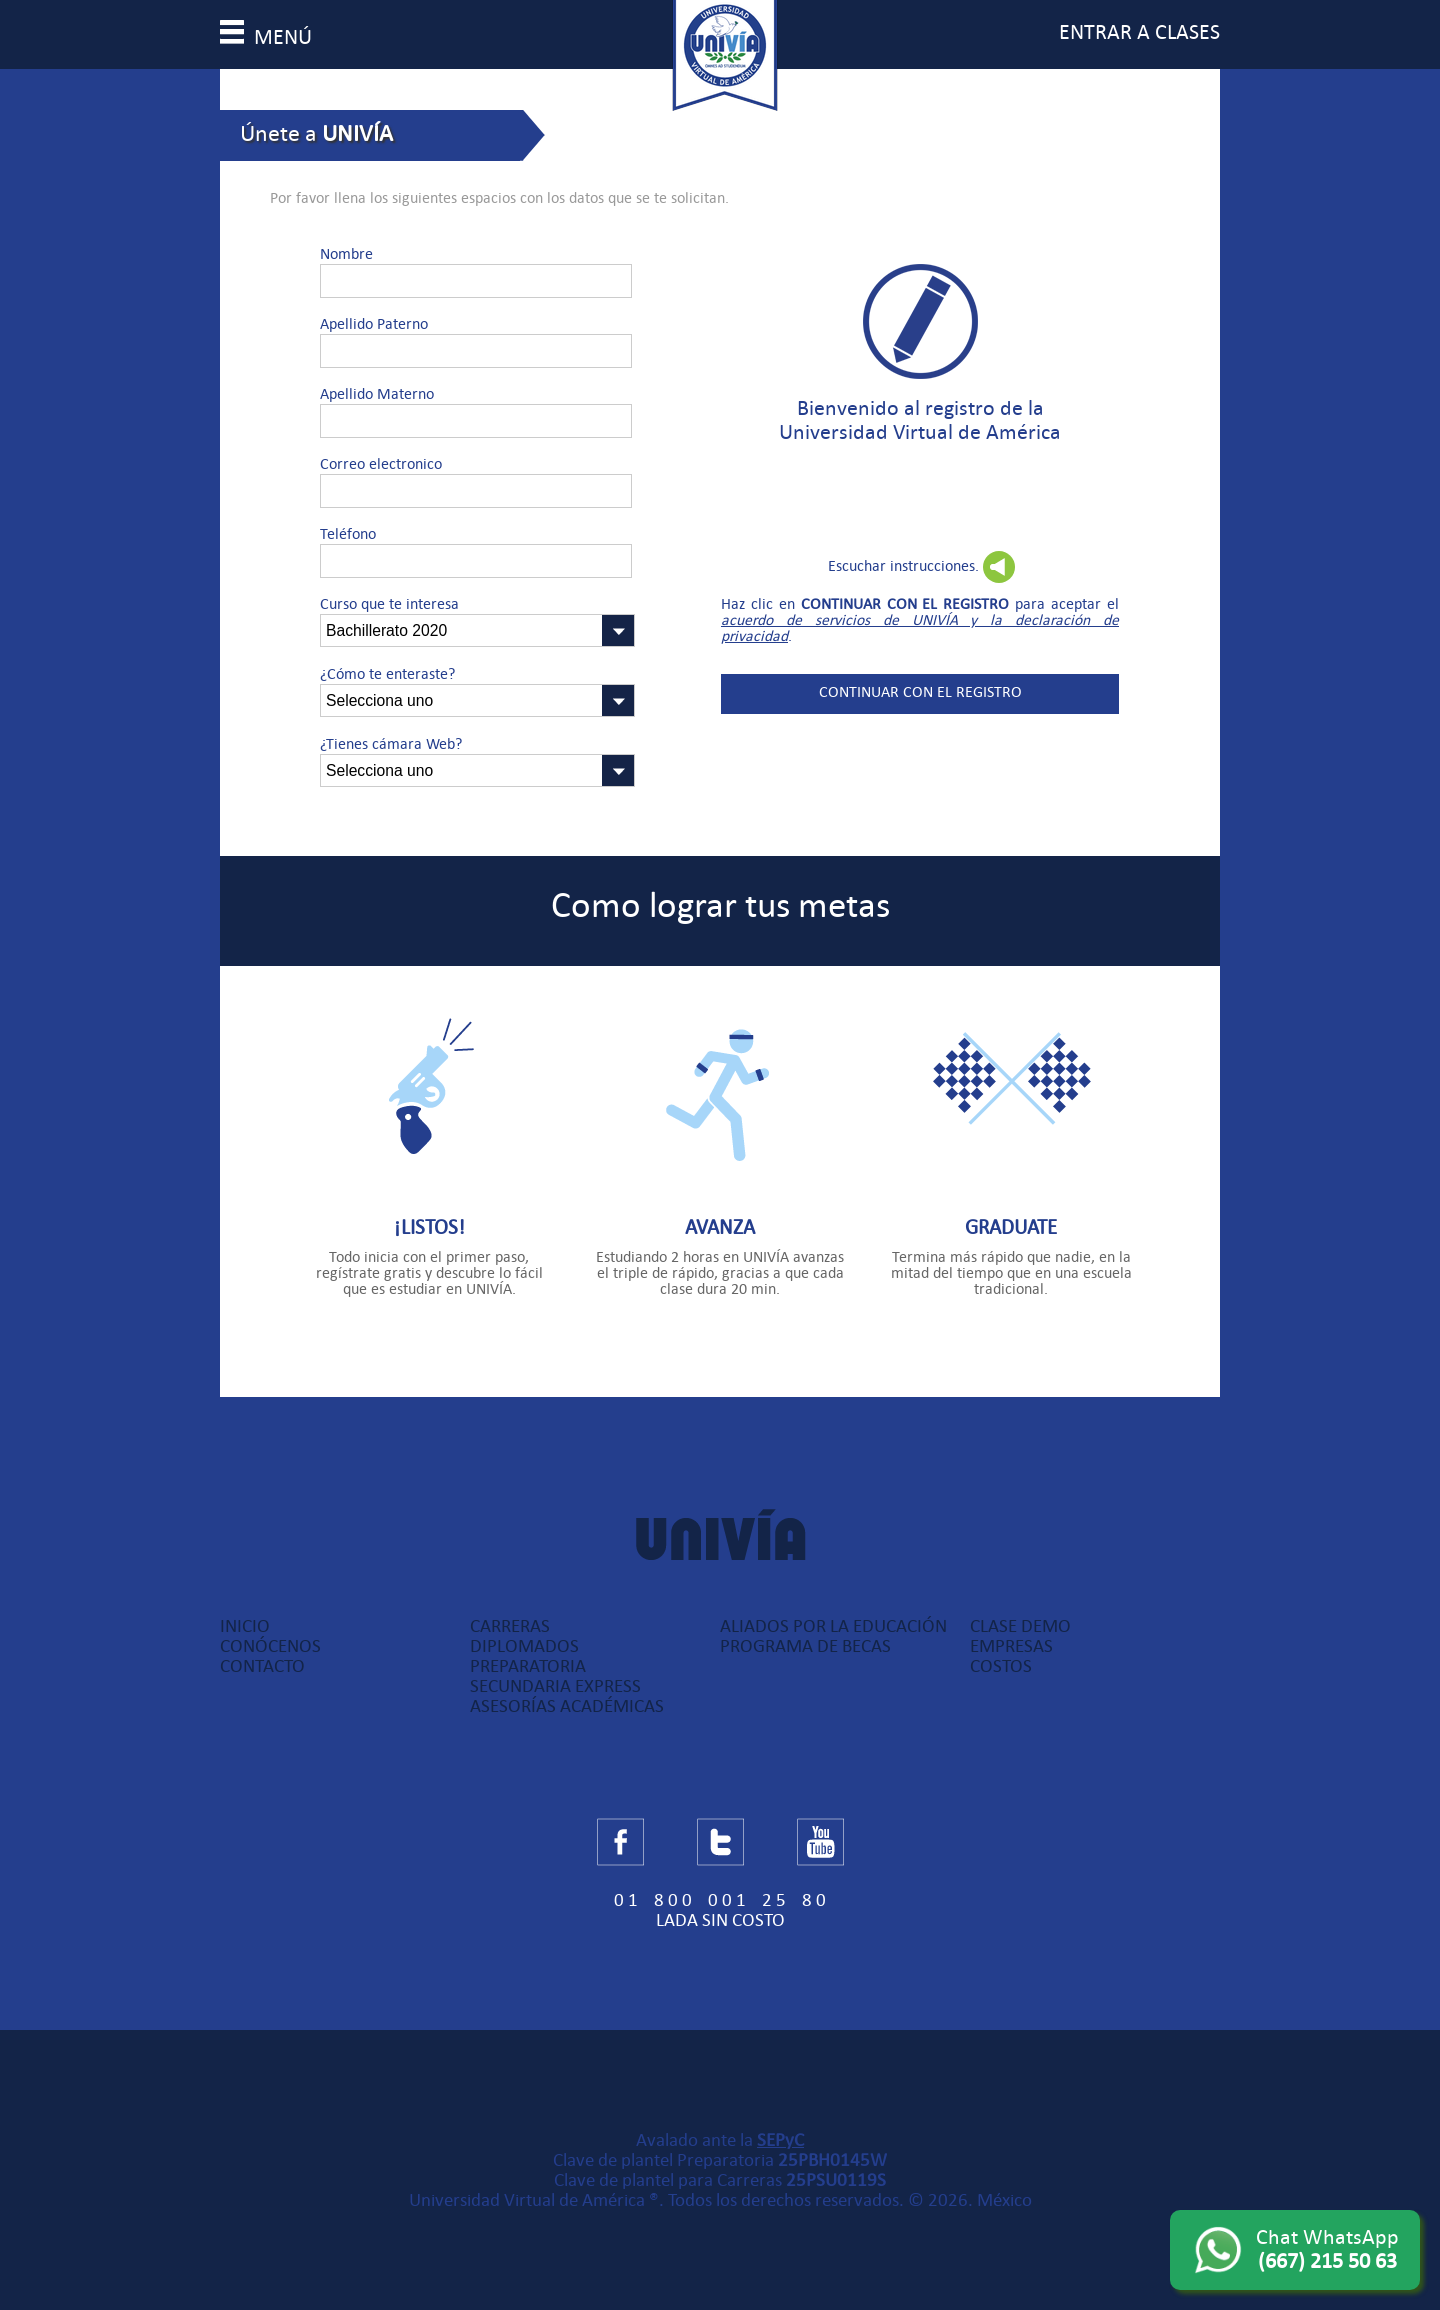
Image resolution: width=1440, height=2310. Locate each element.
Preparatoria (528, 1666)
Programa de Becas (805, 1646)
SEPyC (780, 2140)
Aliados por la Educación (833, 1626)
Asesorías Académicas (567, 1706)
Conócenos (270, 1646)
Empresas (1011, 1646)
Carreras (510, 1626)
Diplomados (524, 1646)
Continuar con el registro (920, 692)
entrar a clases (1139, 32)
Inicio (245, 1626)
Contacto (262, 1666)
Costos (1001, 1666)
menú (266, 37)
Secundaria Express (555, 1686)
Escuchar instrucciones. (903, 566)
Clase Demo (1020, 1626)
